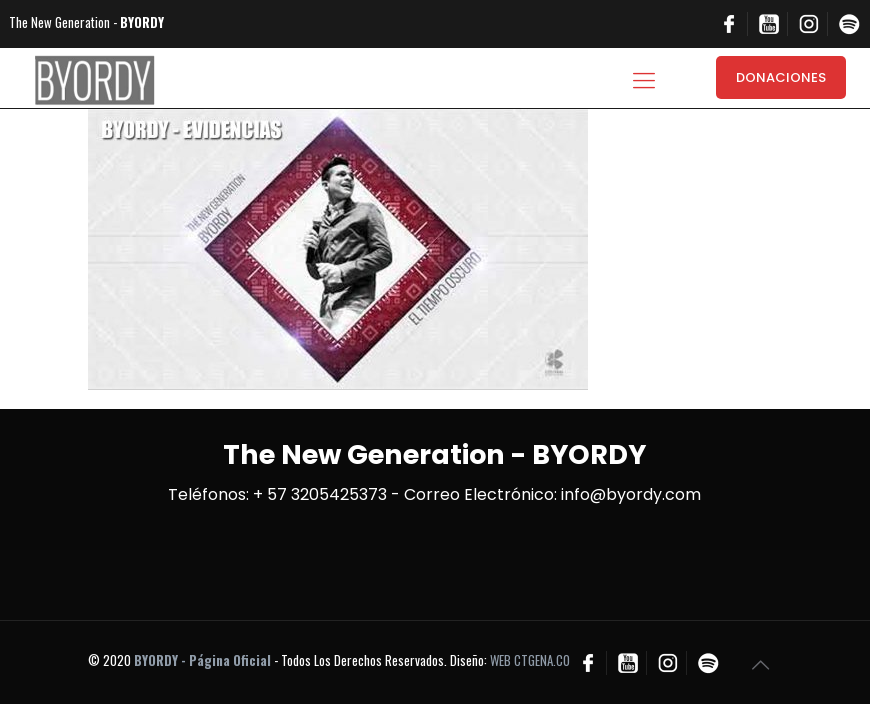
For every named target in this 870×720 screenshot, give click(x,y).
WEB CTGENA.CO (530, 660)
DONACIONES (781, 77)
